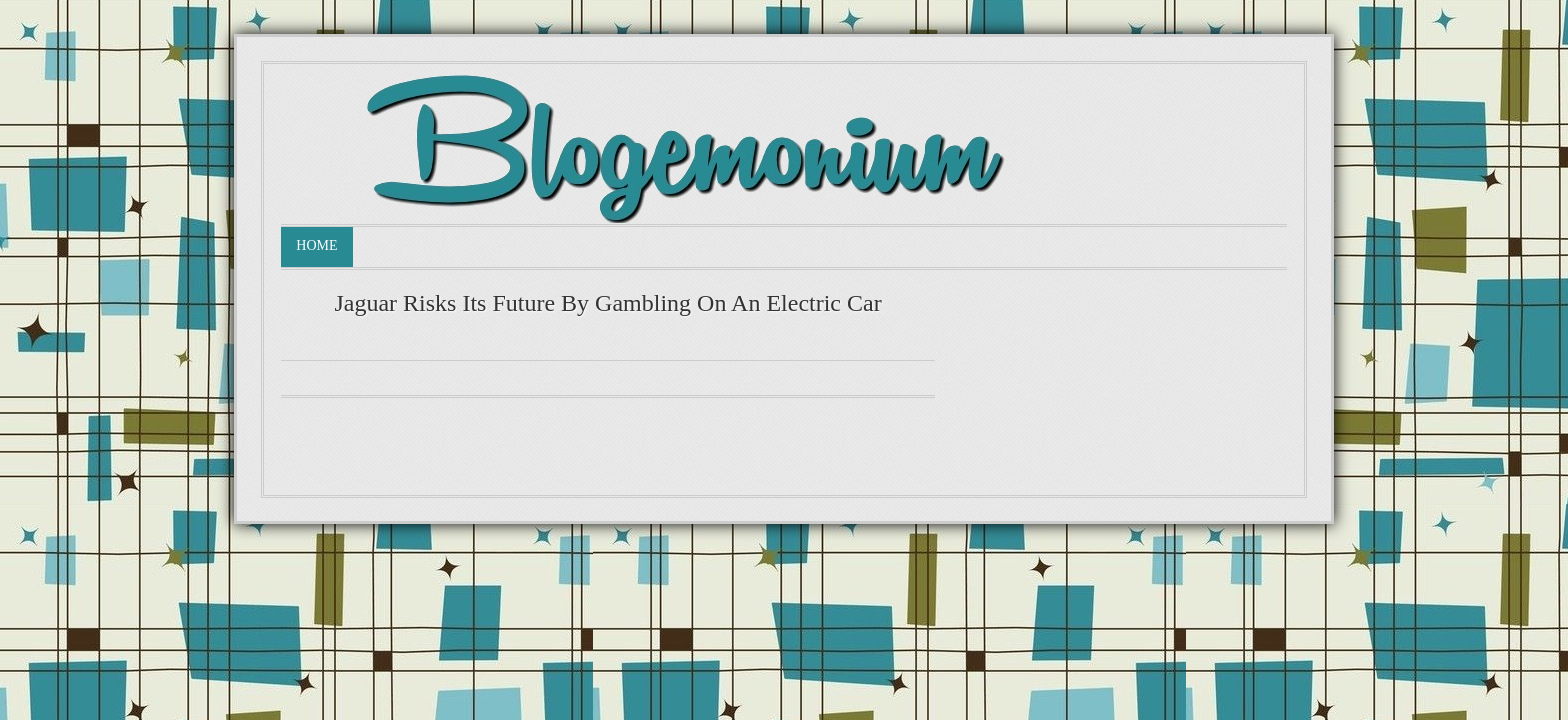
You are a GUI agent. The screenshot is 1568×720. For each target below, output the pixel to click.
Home (316, 245)
